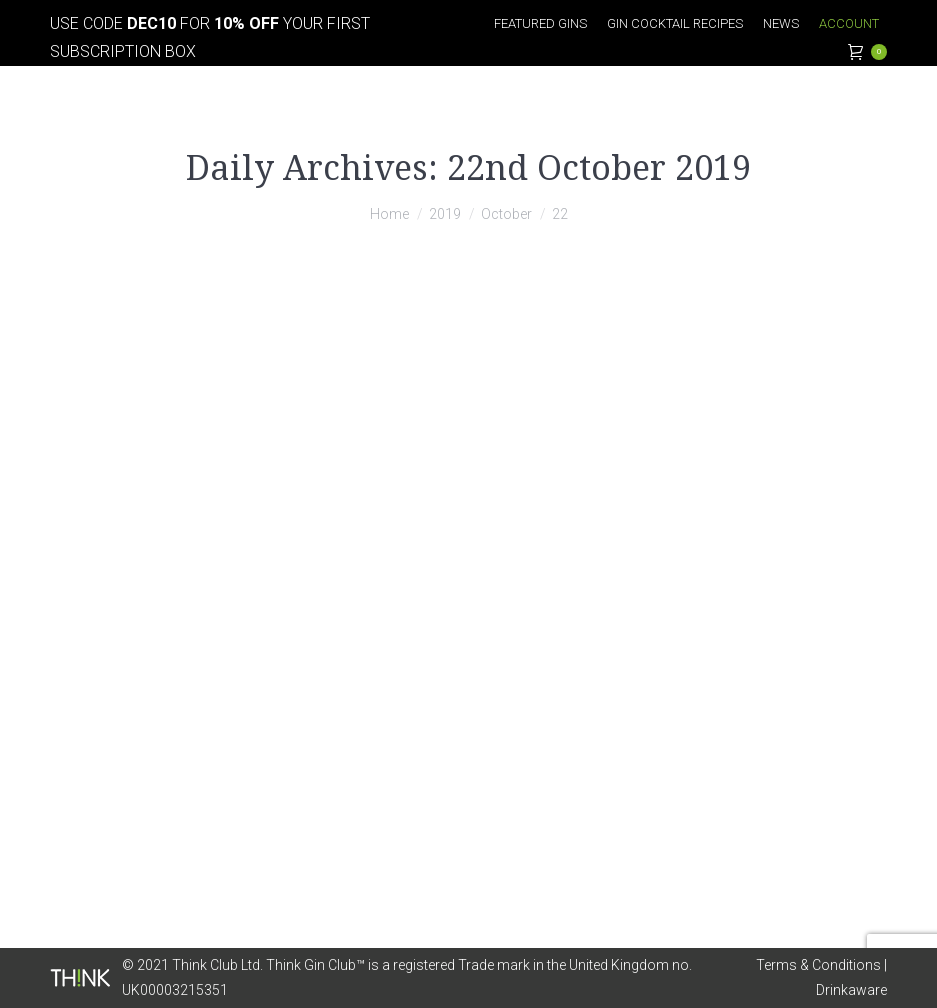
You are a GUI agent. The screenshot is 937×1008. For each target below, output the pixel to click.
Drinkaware (851, 990)
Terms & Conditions (818, 965)
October (506, 214)
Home (389, 214)
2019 (445, 214)
